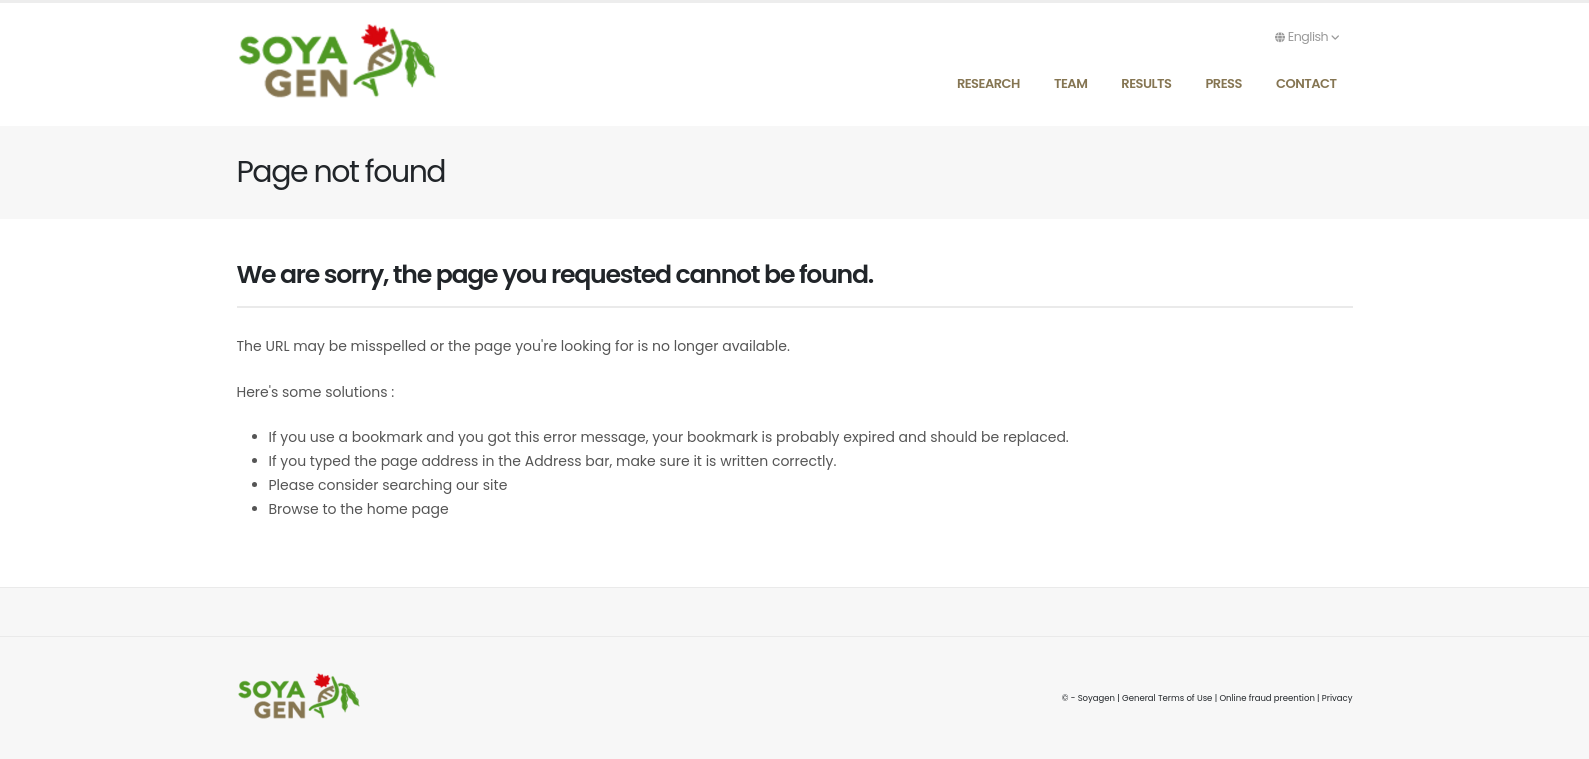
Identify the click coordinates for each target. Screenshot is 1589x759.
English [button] (1307, 36)
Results (1146, 83)
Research (988, 83)
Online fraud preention (1266, 698)
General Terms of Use (1167, 698)
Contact (1306, 83)
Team (1070, 83)
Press (1223, 83)
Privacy (1337, 698)
